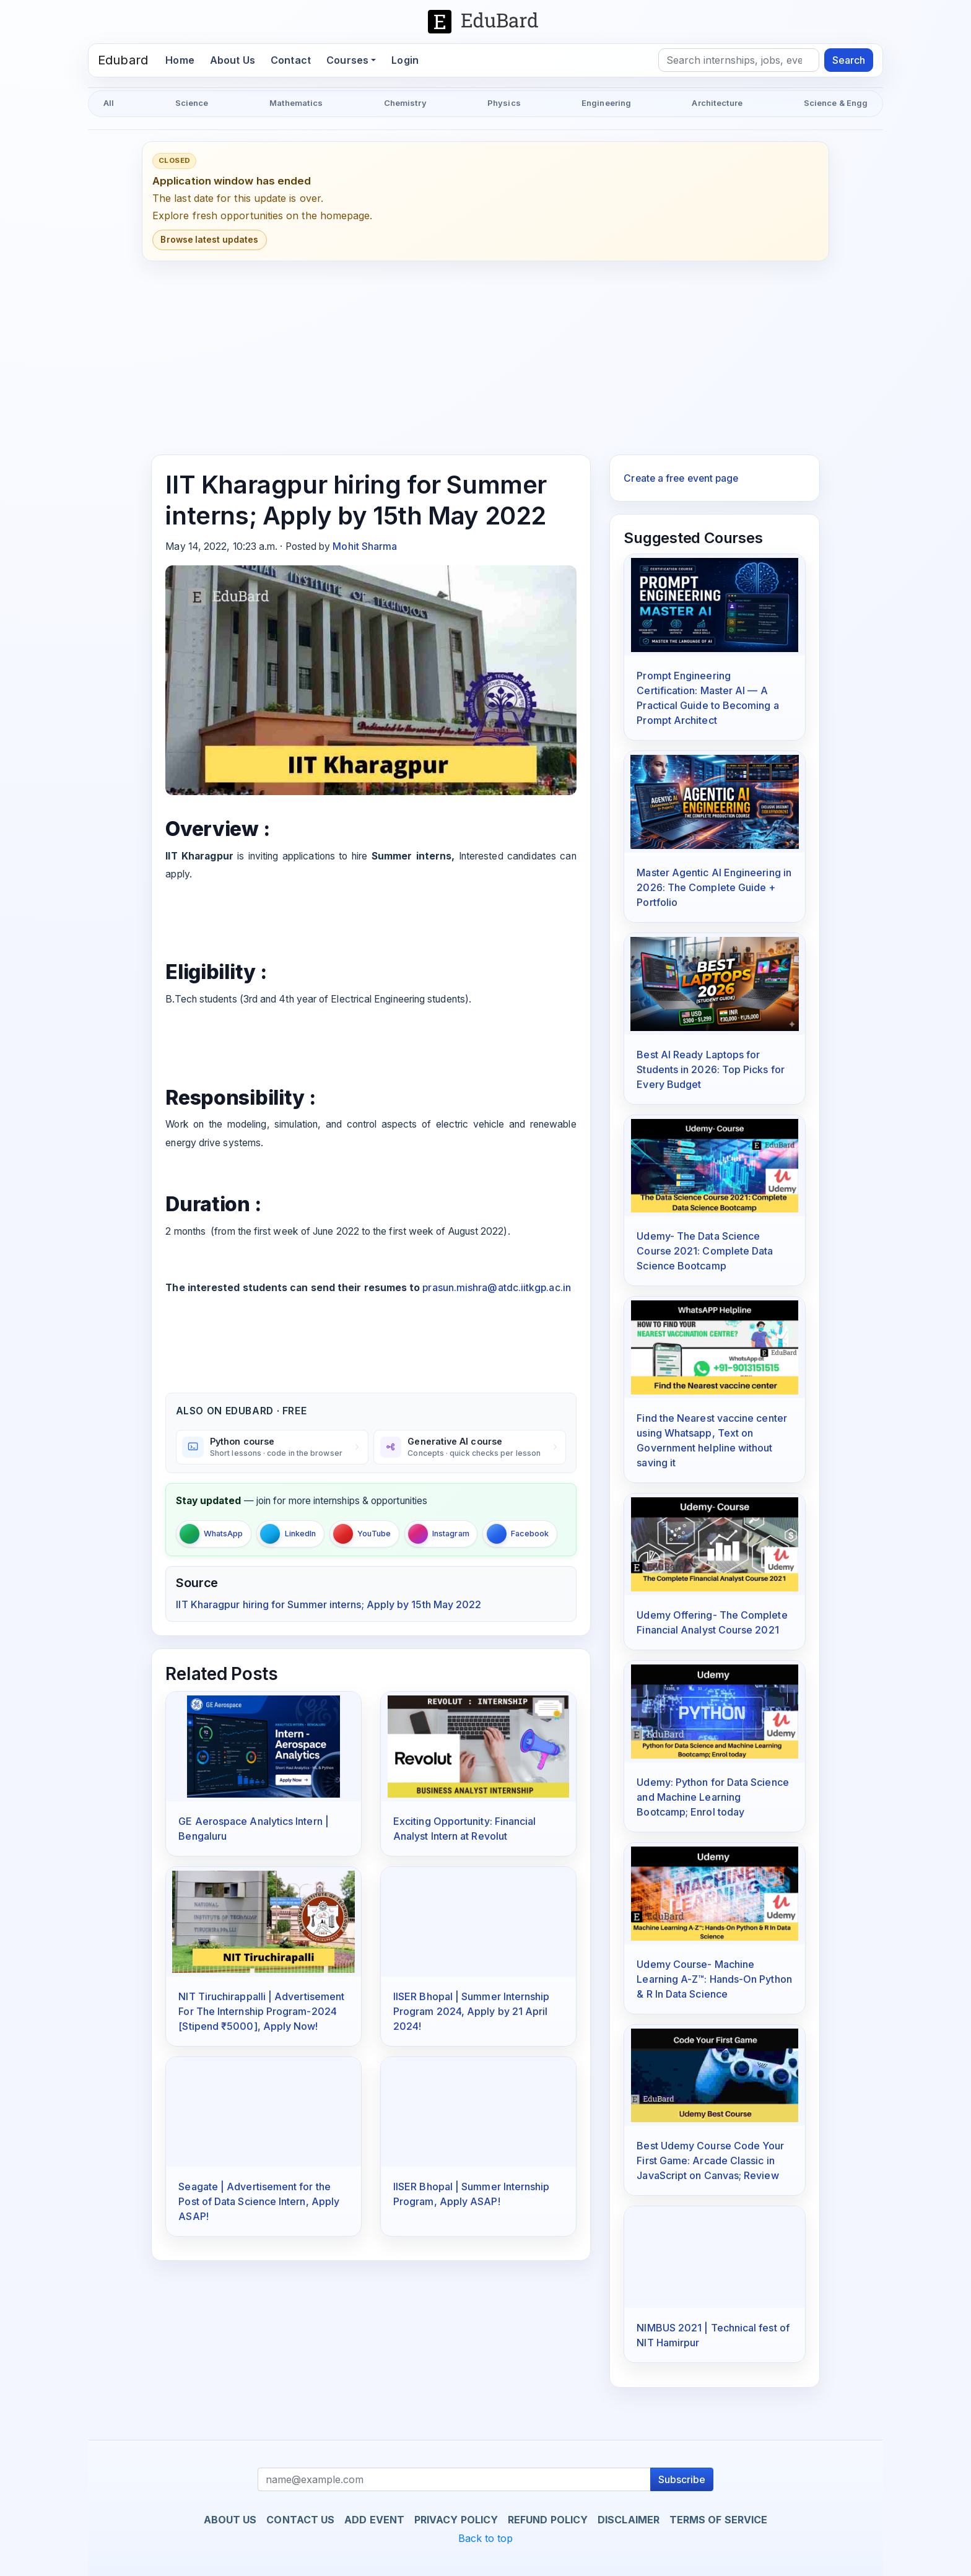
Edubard (123, 60)
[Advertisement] (485, 358)
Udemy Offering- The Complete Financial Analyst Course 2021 (712, 1622)
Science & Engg (836, 103)
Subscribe (681, 2479)
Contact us (300, 2519)
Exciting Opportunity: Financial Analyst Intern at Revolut (464, 1828)
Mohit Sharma (365, 546)
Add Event (374, 2519)
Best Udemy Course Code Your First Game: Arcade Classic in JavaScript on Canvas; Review (710, 2160)
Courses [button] (347, 60)
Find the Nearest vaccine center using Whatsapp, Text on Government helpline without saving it (711, 1440)
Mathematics (296, 103)
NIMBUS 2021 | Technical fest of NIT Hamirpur (713, 2335)
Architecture (717, 103)
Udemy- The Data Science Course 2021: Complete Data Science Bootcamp (705, 1251)
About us (230, 2519)
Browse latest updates (209, 240)
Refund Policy (548, 2519)
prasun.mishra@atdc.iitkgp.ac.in (496, 1288)
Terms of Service (718, 2519)
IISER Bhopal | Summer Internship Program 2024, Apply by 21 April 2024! (471, 2011)
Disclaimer (629, 2519)
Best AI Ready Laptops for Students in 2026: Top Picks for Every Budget (710, 1069)
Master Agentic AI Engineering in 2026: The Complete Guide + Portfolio (714, 887)
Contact (291, 60)
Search (848, 60)
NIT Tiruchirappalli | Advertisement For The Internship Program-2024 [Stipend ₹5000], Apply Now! (261, 2011)
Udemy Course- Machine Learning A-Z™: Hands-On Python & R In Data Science (714, 1979)
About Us (232, 60)
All (108, 103)
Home (183, 59)
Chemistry (405, 103)
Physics (504, 103)
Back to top (485, 2538)
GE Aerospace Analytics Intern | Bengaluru (253, 1828)
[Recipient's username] (454, 2479)
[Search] (738, 60)
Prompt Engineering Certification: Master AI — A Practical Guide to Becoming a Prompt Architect (707, 697)
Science (192, 103)
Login (405, 60)
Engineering (606, 103)
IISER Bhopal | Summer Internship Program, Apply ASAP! (471, 2194)
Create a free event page (681, 478)
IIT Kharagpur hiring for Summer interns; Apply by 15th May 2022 (328, 1604)
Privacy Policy (456, 2519)
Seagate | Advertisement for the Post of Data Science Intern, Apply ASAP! (258, 2201)
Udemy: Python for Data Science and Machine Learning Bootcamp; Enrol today (712, 1797)
